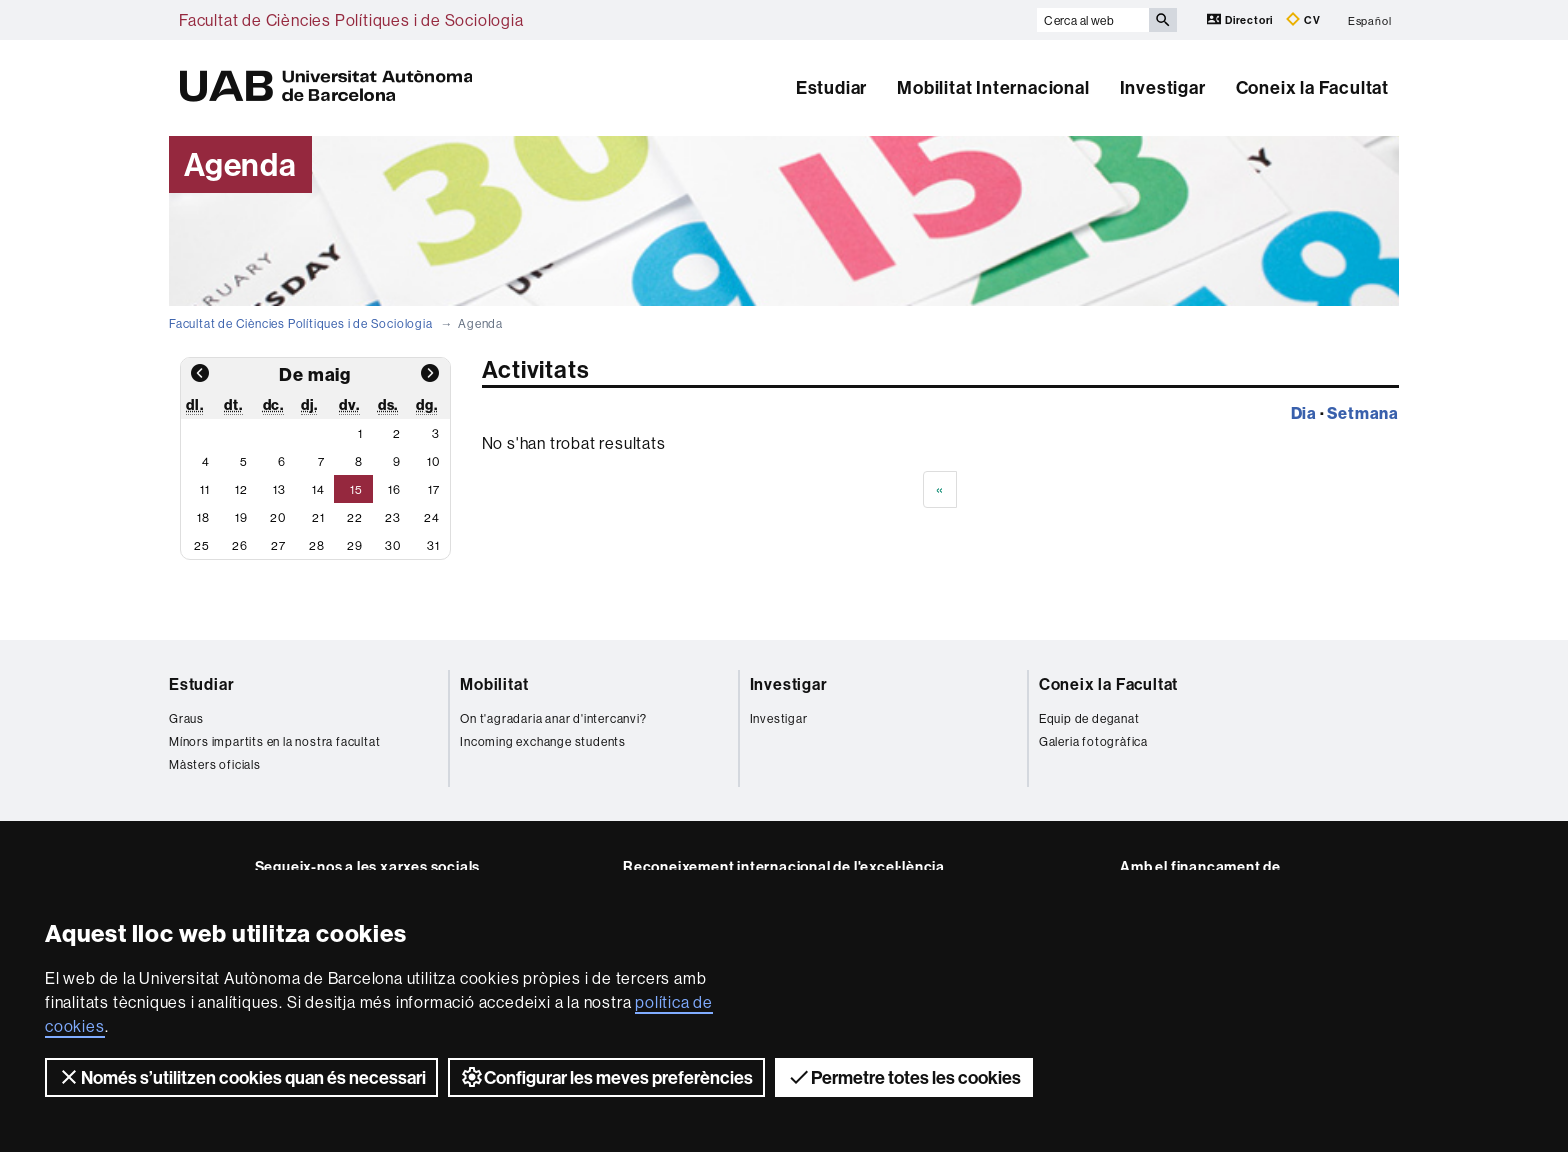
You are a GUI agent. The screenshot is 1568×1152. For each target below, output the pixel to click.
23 (393, 517)
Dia (1304, 413)
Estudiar (831, 87)
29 (355, 545)
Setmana (1363, 413)
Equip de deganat (1089, 718)
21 (318, 517)
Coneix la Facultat (1312, 87)
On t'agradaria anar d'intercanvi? (553, 718)
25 (202, 545)
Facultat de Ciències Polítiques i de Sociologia (351, 20)
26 (240, 545)
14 (318, 489)
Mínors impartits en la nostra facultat (274, 741)
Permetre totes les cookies (904, 1077)
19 (241, 517)
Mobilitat (494, 684)
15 (356, 489)
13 (279, 489)
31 (433, 545)
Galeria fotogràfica (1093, 741)
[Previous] (940, 489)
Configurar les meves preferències (606, 1077)
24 (432, 517)
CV (1303, 19)
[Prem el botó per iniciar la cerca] (1163, 20)
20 (278, 517)
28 (317, 545)
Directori (1241, 19)
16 (394, 489)
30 (393, 545)
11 (205, 489)
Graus (186, 718)
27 (278, 545)
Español (1370, 20)
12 (241, 489)
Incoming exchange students (543, 741)
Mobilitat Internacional (993, 87)
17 (434, 489)
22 (355, 517)
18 (203, 517)
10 (433, 461)
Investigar (1163, 87)
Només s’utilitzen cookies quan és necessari (241, 1077)
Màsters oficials (215, 764)
